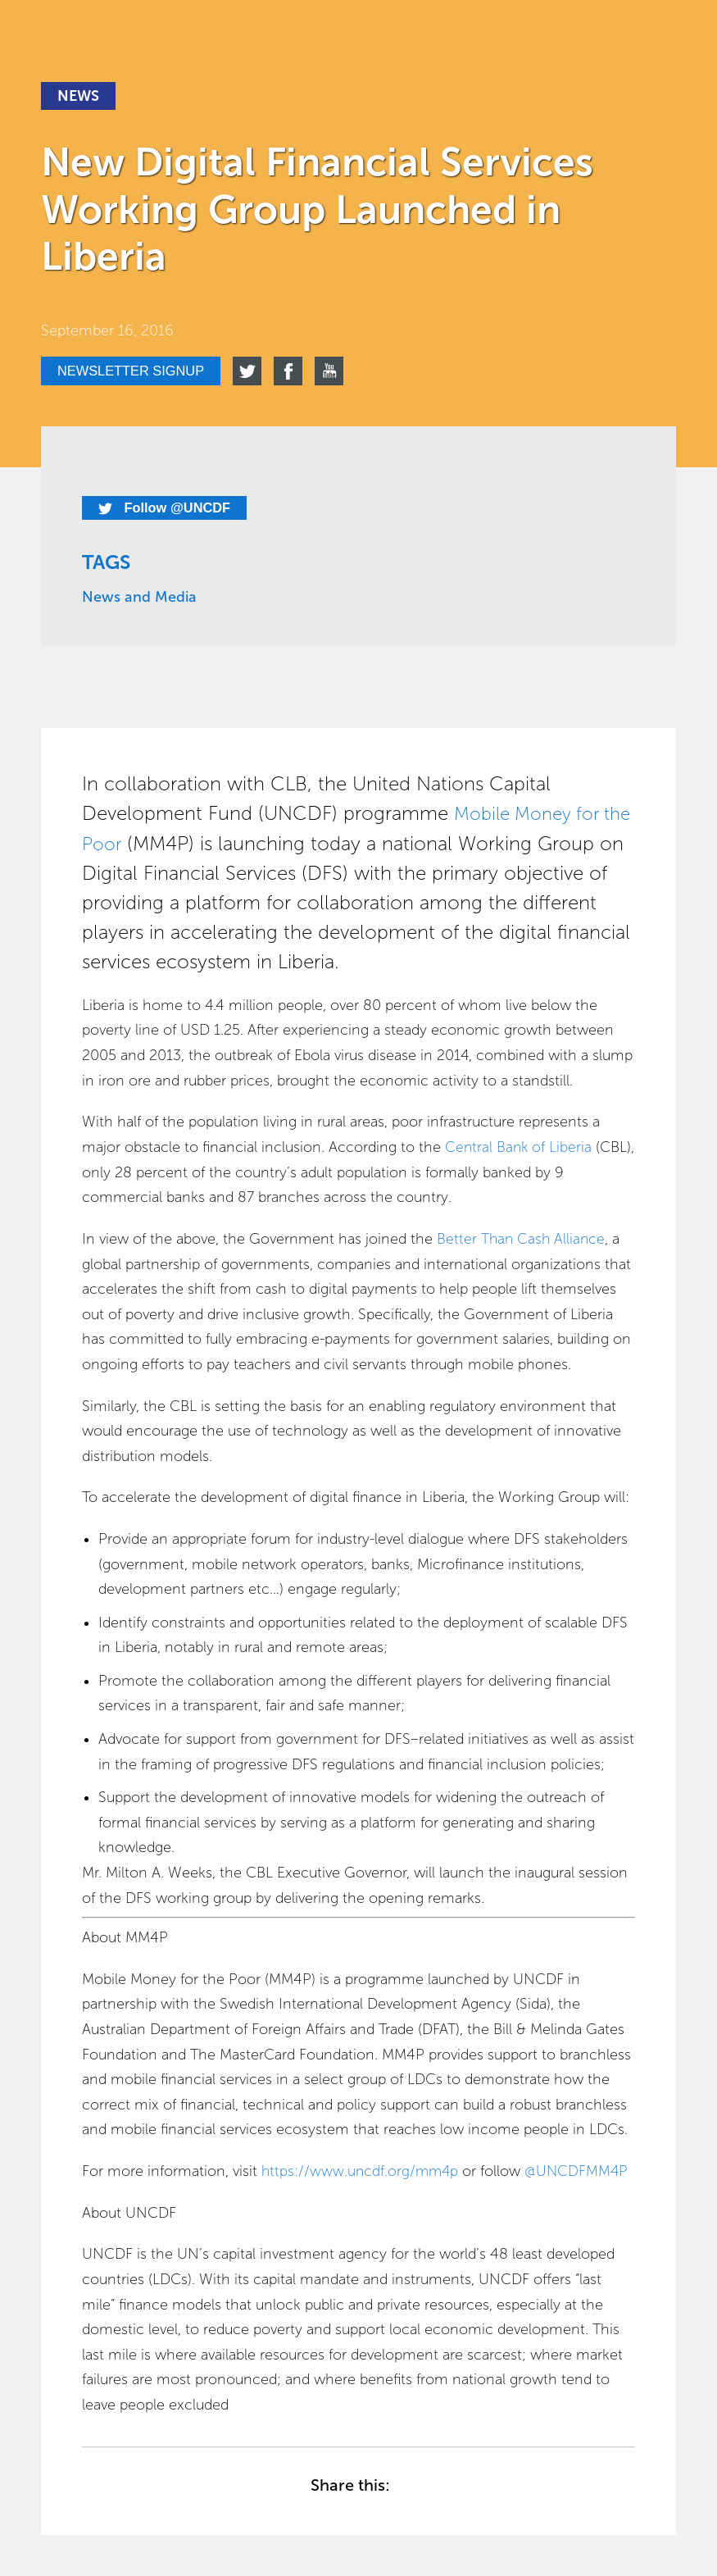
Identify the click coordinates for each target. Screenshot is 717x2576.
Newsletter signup (138, 370)
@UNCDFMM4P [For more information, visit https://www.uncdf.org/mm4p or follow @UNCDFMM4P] (581, 2172)
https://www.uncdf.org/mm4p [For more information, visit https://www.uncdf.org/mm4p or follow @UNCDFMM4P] (361, 2172)
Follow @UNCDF (170, 508)
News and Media (139, 598)
